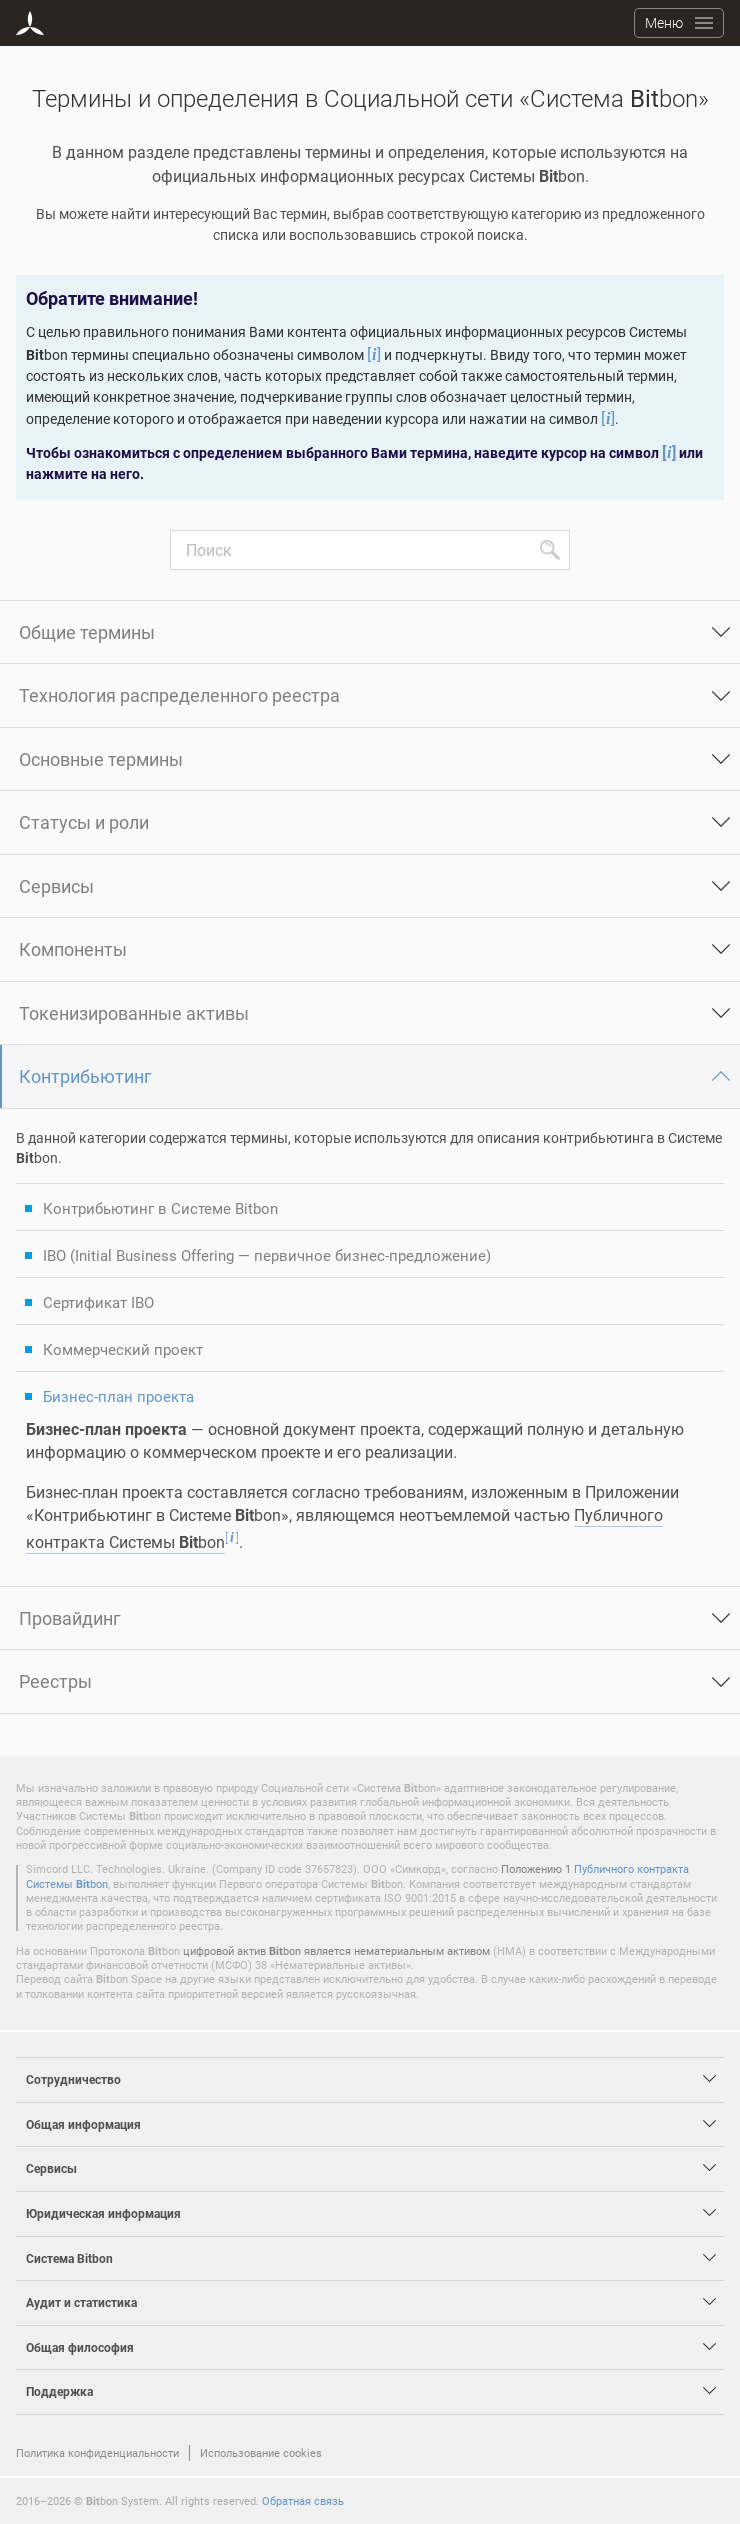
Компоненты (73, 949)
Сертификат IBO (98, 1302)
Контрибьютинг (85, 1076)
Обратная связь (303, 2500)
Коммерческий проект (123, 1349)
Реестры (55, 1681)
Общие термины (87, 632)
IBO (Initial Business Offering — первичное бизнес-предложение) (267, 1255)
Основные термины (101, 759)
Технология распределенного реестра (179, 695)
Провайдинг (70, 1618)
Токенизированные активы (134, 1013)
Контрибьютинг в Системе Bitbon (160, 1208)
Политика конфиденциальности (97, 2452)
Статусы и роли (84, 822)
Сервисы (56, 886)
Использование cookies (261, 2452)
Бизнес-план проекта (118, 1396)
